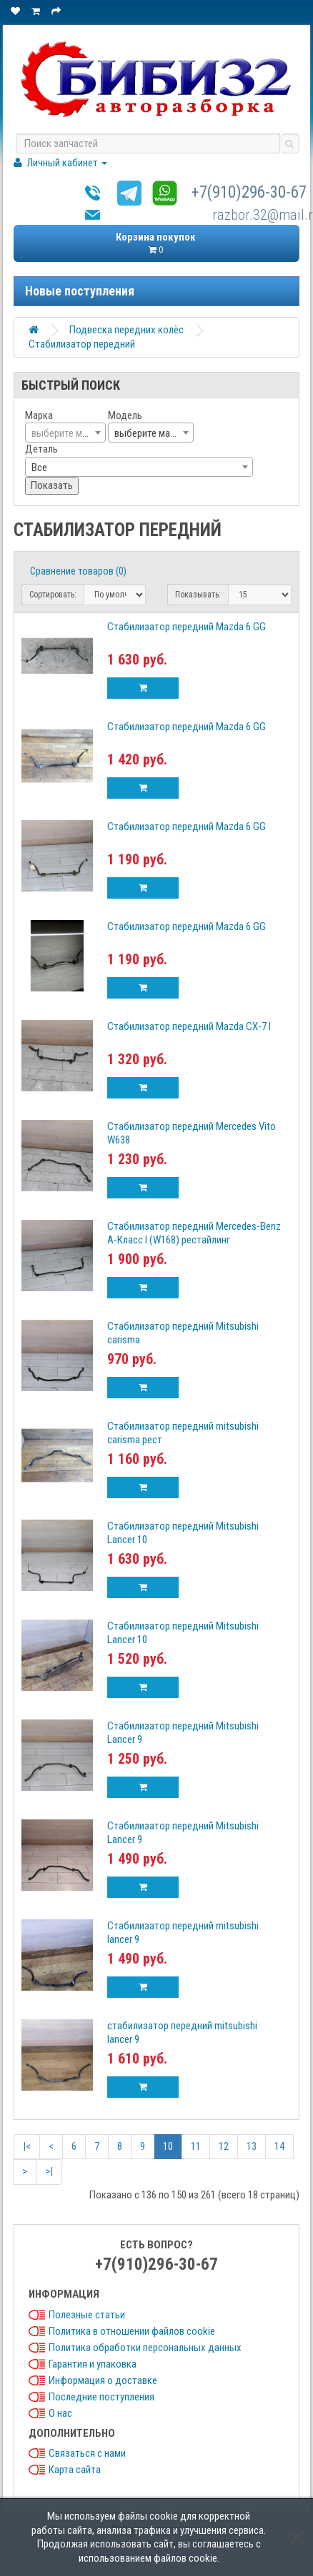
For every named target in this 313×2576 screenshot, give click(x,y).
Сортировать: (52, 595)
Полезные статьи (87, 2314)
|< (27, 2146)
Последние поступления (101, 2396)
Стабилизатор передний (82, 344)
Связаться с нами (87, 2453)
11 (196, 2146)
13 (252, 2146)
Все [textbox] (39, 467)
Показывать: (198, 595)
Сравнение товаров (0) (78, 571)
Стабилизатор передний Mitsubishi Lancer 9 (183, 1732)
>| (49, 2171)
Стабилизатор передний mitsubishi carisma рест (183, 1433)
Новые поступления (79, 290)
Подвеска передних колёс (126, 329)
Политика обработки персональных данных (145, 2347)
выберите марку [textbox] (149, 433)
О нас (60, 2413)
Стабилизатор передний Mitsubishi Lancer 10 (183, 1533)
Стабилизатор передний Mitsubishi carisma (183, 1333)
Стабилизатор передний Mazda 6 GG (186, 626)
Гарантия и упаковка (92, 2364)
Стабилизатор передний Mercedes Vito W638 (191, 1133)
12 (224, 2146)
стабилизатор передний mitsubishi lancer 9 (182, 2032)
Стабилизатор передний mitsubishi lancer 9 (183, 1932)
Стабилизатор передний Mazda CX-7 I (189, 1026)
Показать (52, 485)
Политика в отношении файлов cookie (132, 2331)
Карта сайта (75, 2469)
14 (279, 2146)
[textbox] (65, 433)
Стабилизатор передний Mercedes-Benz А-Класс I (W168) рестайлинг (194, 1233)
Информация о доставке (103, 2380)
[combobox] (65, 433)
